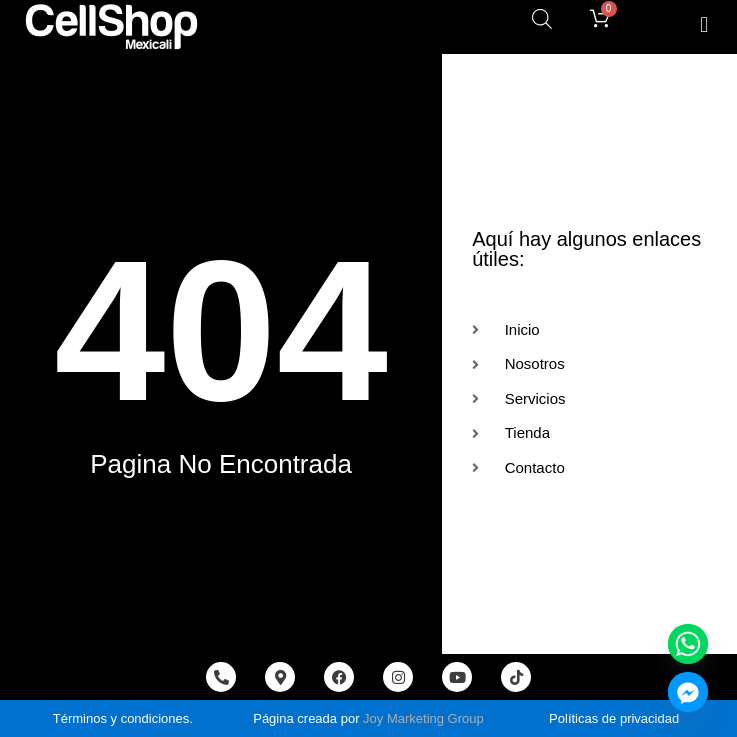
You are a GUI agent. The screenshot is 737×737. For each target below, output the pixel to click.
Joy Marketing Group (423, 718)
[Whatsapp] (688, 644)
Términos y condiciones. (123, 718)
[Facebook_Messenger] (688, 692)
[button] (704, 24)
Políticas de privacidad (614, 718)
